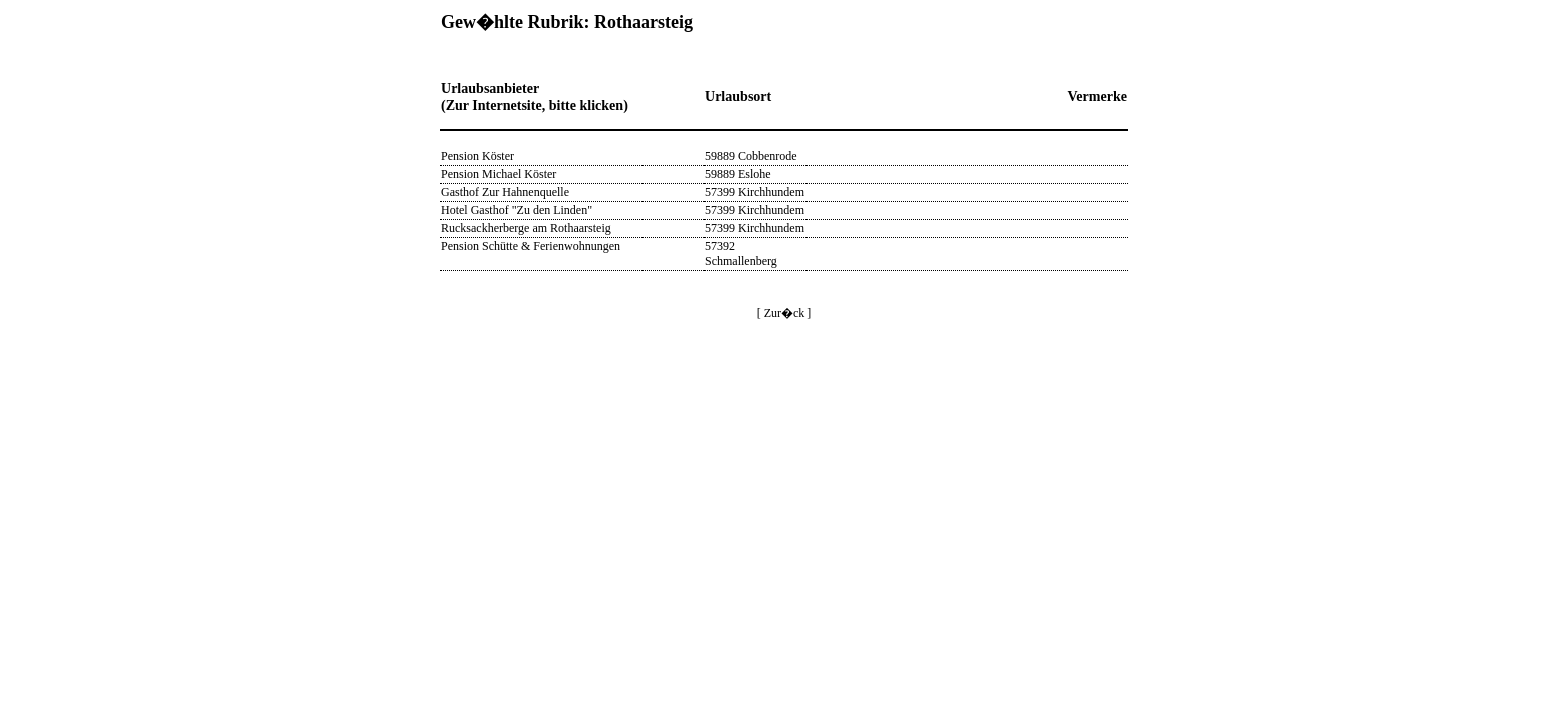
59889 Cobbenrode (751, 156)
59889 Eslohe (738, 174)
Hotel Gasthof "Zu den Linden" (516, 210)
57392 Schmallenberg (741, 253)
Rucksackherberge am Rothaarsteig (526, 228)
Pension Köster (477, 156)
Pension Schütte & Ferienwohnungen (530, 246)
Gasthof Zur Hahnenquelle (505, 192)
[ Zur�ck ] (784, 313)
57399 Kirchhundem (754, 192)
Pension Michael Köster (498, 174)
